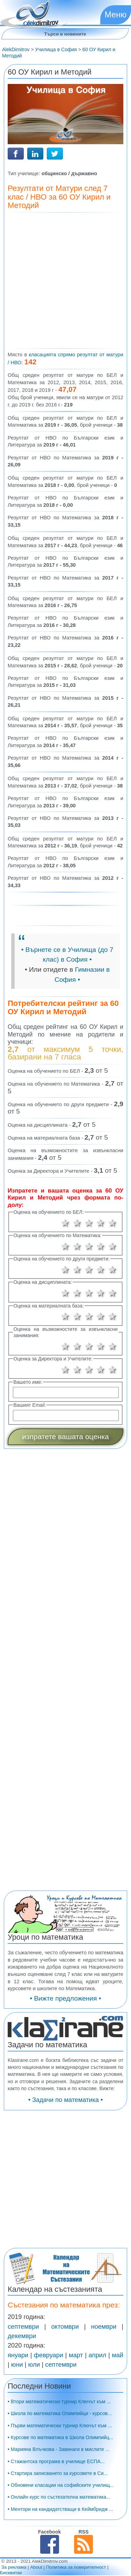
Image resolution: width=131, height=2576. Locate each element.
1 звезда (66, 1223)
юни (17, 2364)
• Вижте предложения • (65, 1998)
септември (23, 2326)
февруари (48, 2355)
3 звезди (89, 1223)
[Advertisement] (65, 280)
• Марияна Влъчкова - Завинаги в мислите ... (58, 2449)
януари (18, 2355)
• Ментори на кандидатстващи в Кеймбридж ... (60, 2509)
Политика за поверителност (76, 2567)
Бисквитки (11, 2572)
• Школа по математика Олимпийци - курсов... (60, 2413)
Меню (115, 14)
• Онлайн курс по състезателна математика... (59, 2497)
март (76, 2355)
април (97, 2355)
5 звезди (112, 1223)
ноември (103, 2326)
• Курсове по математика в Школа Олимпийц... (60, 2437)
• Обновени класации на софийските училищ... (61, 2485)
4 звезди (101, 1223)
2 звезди (77, 1223)
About (36, 2567)
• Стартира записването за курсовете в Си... (58, 2473)
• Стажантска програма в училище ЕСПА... (56, 2461)
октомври (65, 2326)
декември (22, 2336)
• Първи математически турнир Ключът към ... (60, 2425)
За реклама (14, 2567)
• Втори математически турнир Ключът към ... (59, 2401)
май (117, 2355)
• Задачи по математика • (65, 2099)
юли (34, 2364)
